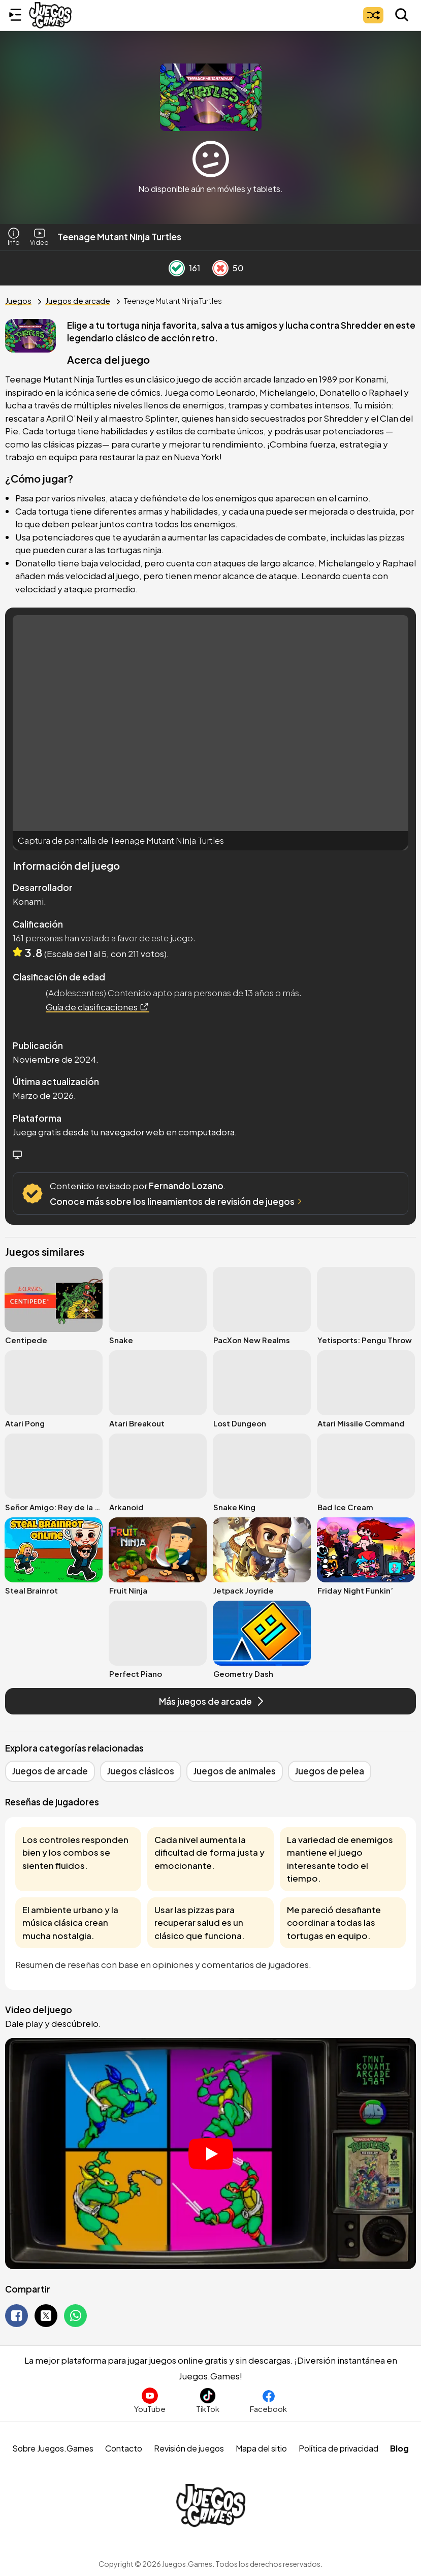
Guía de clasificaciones (97, 1006)
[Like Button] (177, 268)
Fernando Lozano (186, 1185)
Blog (399, 2448)
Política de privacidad (338, 2448)
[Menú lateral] (15, 15)
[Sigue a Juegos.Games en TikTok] (207, 2400)
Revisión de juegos (189, 2448)
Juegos (18, 300)
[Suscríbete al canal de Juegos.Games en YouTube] (150, 2400)
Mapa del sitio (261, 2448)
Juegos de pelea (329, 1770)
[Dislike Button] (220, 268)
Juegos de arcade (77, 300)
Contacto (123, 2448)
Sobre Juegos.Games (52, 2448)
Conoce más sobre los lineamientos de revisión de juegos (177, 1201)
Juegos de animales (234, 1770)
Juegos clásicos (140, 1770)
